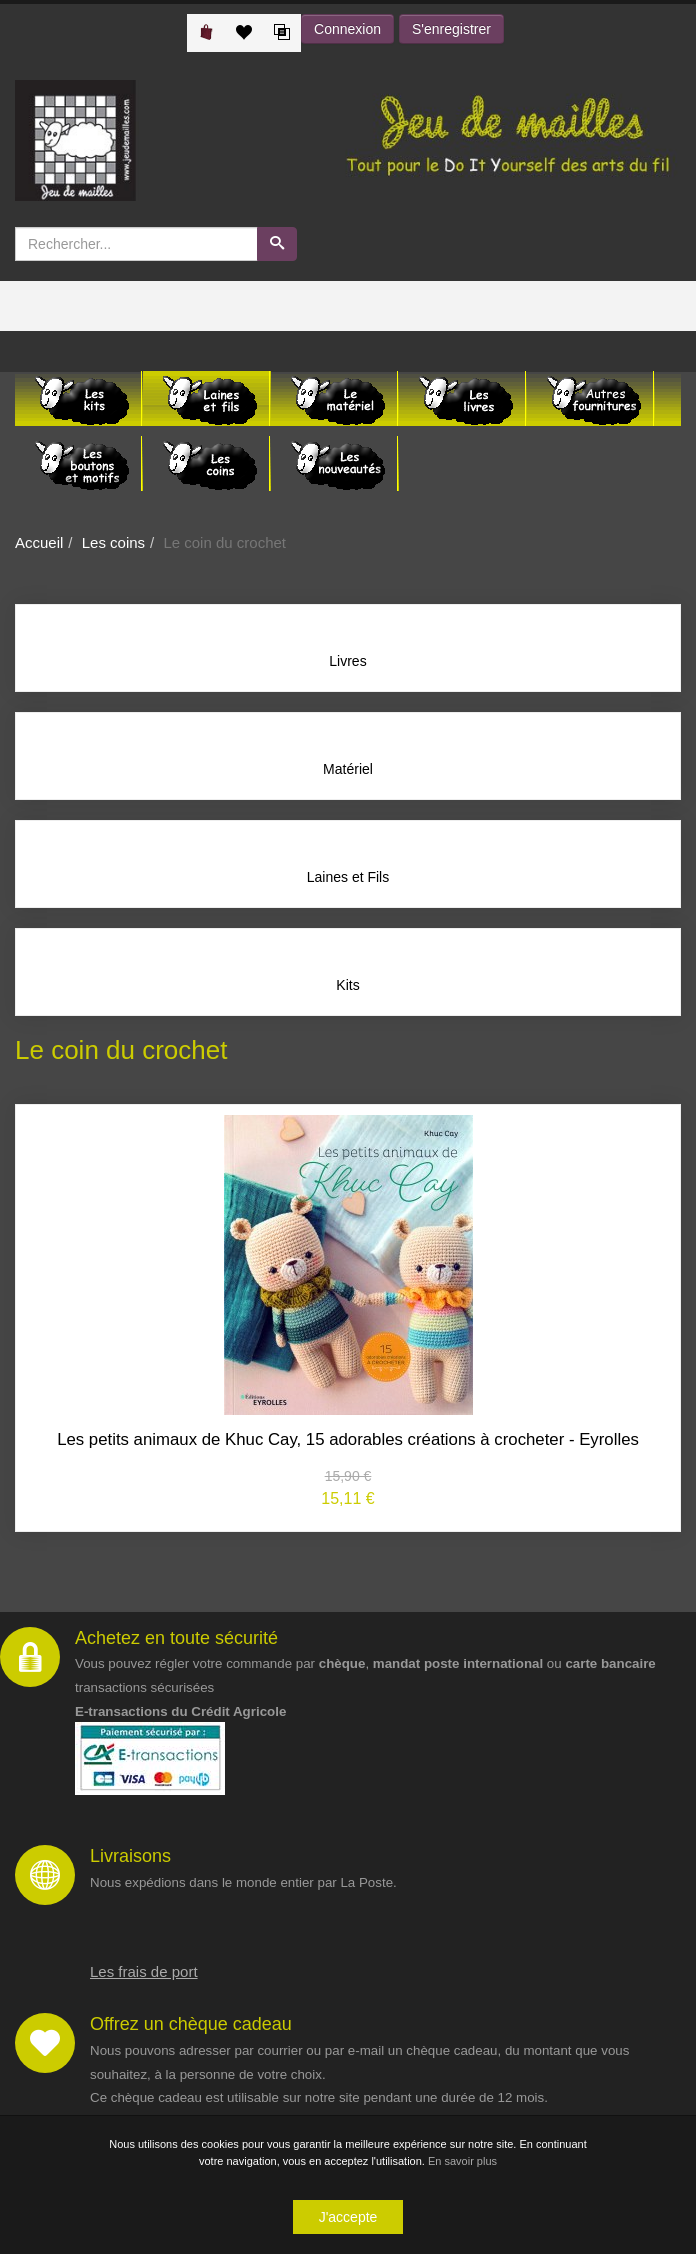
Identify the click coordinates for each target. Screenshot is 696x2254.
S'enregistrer (451, 29)
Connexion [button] (347, 29)
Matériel (348, 769)
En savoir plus (462, 2162)
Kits (347, 985)
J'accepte (348, 2218)
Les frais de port (144, 1971)
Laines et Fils (348, 877)
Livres (347, 661)
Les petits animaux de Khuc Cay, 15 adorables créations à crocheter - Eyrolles (348, 1439)
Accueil (39, 542)
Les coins (113, 542)
